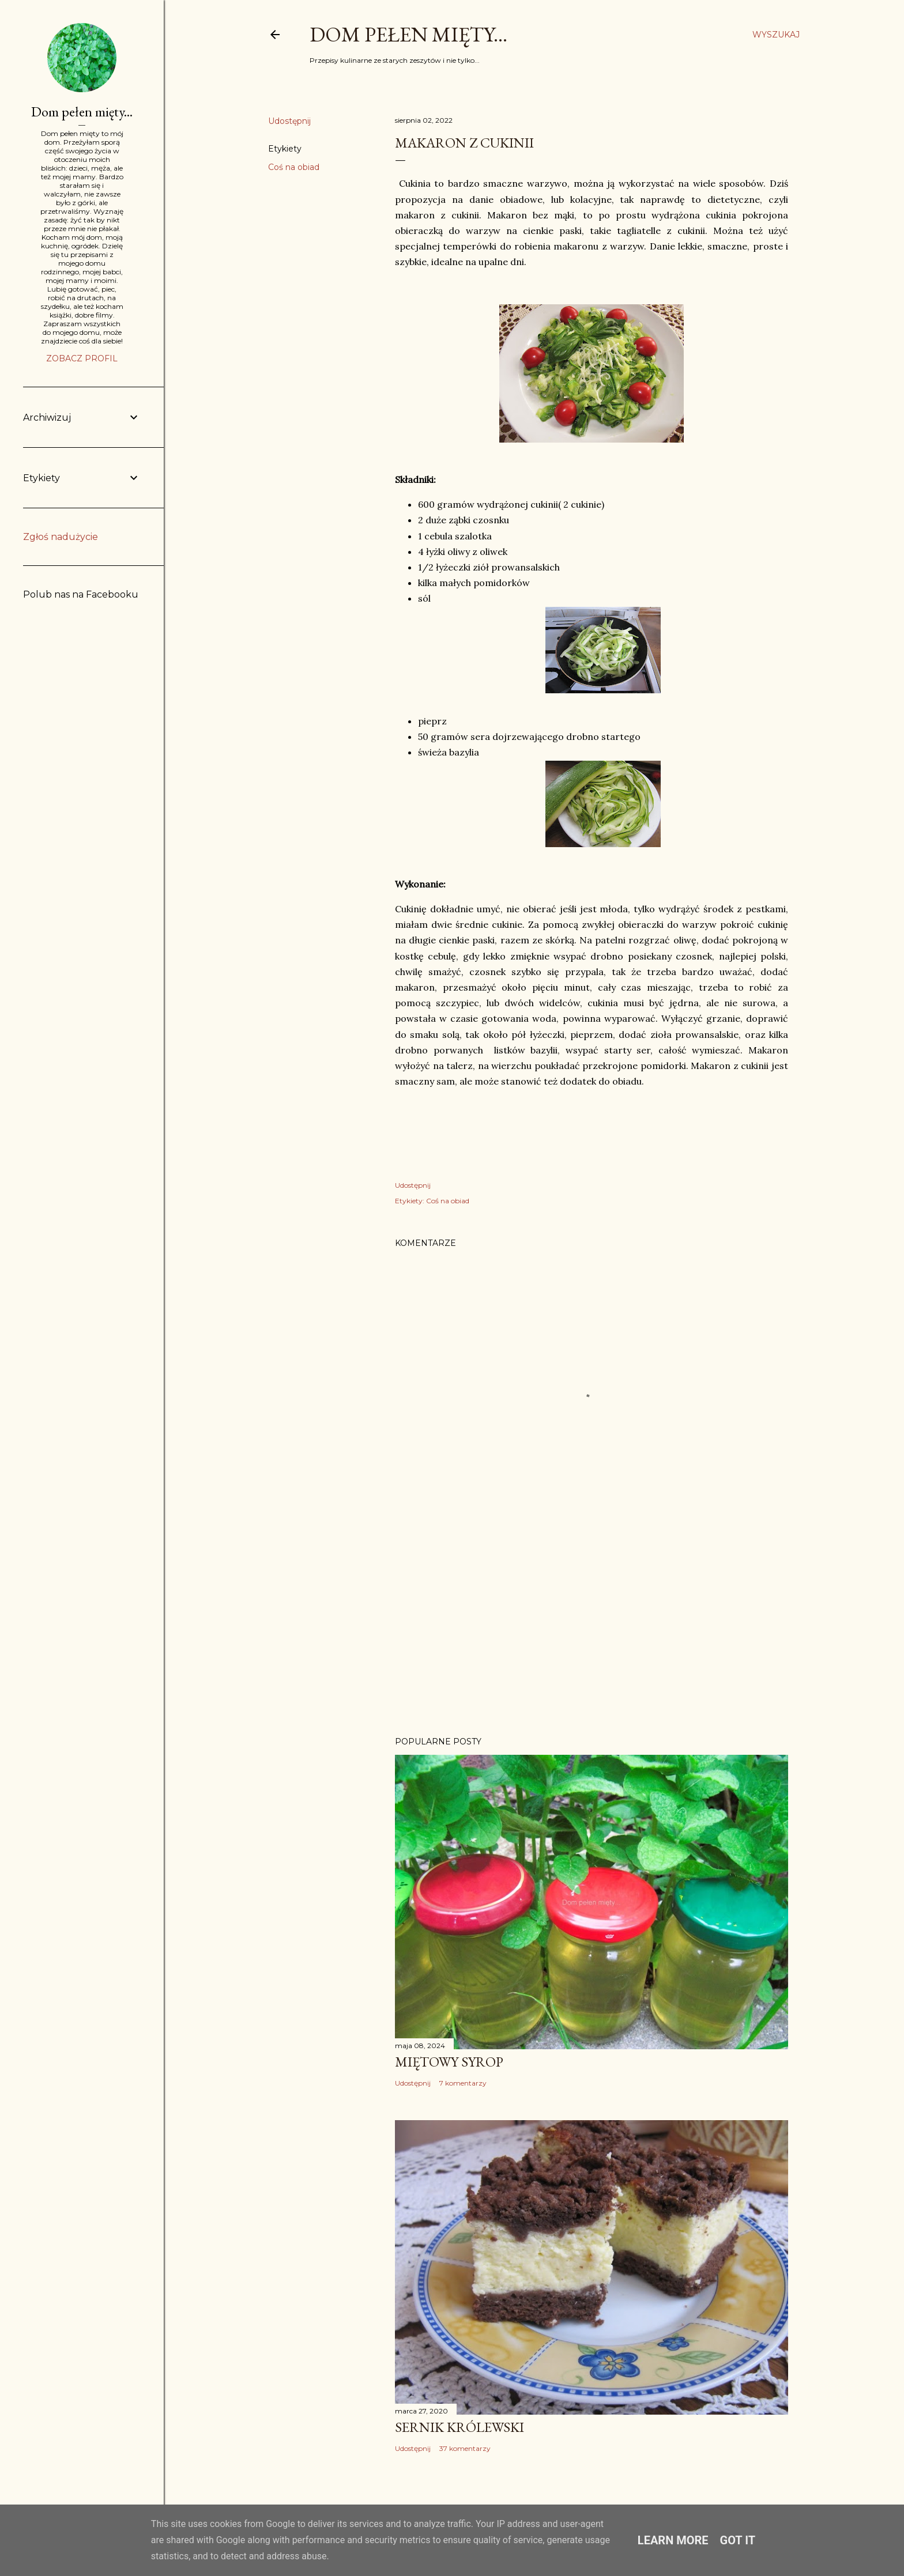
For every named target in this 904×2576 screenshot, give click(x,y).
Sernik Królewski (459, 2427)
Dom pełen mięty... (408, 34)
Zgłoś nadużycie (60, 536)
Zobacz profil (82, 358)
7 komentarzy (463, 2083)
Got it (738, 2540)
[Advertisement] (591, 1627)
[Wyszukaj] (776, 34)
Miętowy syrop (449, 2062)
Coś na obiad (293, 167)
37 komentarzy (465, 2448)
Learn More (673, 2540)
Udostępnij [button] (289, 121)
